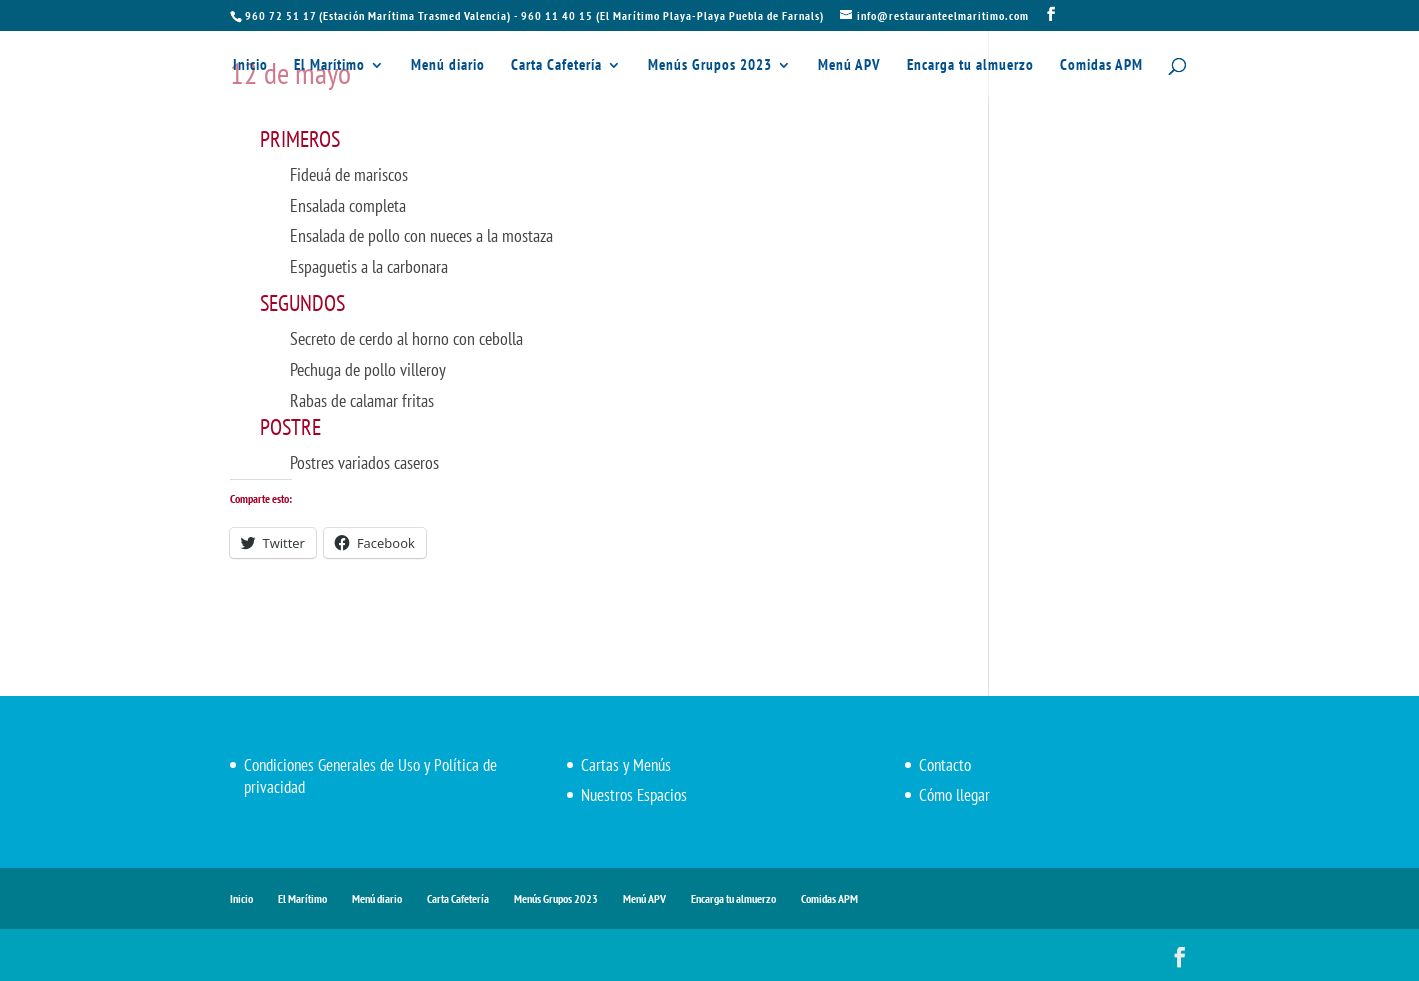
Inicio (250, 66)
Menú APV (849, 66)
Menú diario (448, 66)
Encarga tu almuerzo (970, 66)
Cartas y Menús (626, 765)
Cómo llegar (954, 795)
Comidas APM (1101, 66)
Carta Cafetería (556, 66)
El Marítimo (329, 66)
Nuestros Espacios (634, 795)
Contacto (945, 765)
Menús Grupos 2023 (710, 66)
